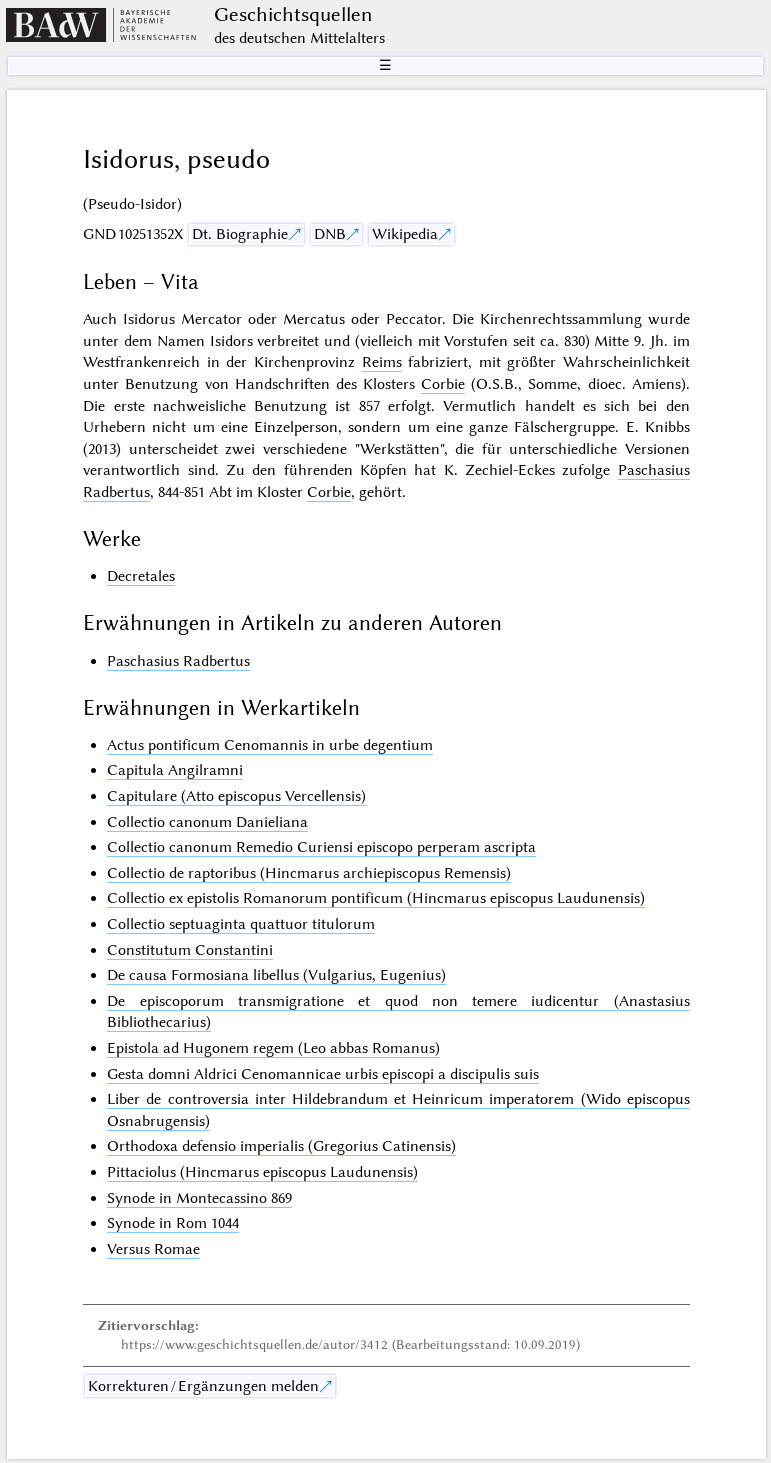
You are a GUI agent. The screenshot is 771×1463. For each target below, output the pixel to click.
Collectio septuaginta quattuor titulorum (241, 924)
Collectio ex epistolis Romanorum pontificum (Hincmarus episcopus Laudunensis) (376, 898)
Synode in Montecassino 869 (199, 1198)
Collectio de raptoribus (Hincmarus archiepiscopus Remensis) (309, 873)
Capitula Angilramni (175, 770)
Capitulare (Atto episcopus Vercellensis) (236, 796)
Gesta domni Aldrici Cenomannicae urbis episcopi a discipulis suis (323, 1074)
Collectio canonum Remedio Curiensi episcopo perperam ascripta (321, 847)
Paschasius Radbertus (178, 661)
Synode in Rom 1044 (173, 1223)
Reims (382, 362)
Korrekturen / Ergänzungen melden (203, 1386)
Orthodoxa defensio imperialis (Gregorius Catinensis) (281, 1146)
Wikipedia (405, 234)
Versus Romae (153, 1249)
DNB (330, 234)
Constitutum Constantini (190, 950)
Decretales (141, 576)
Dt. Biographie (240, 234)
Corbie (443, 384)
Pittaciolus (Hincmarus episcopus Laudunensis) (262, 1172)
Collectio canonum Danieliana (207, 822)
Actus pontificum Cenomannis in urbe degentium (270, 745)
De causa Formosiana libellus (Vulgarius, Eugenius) (276, 975)
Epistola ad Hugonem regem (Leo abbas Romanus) (273, 1048)
